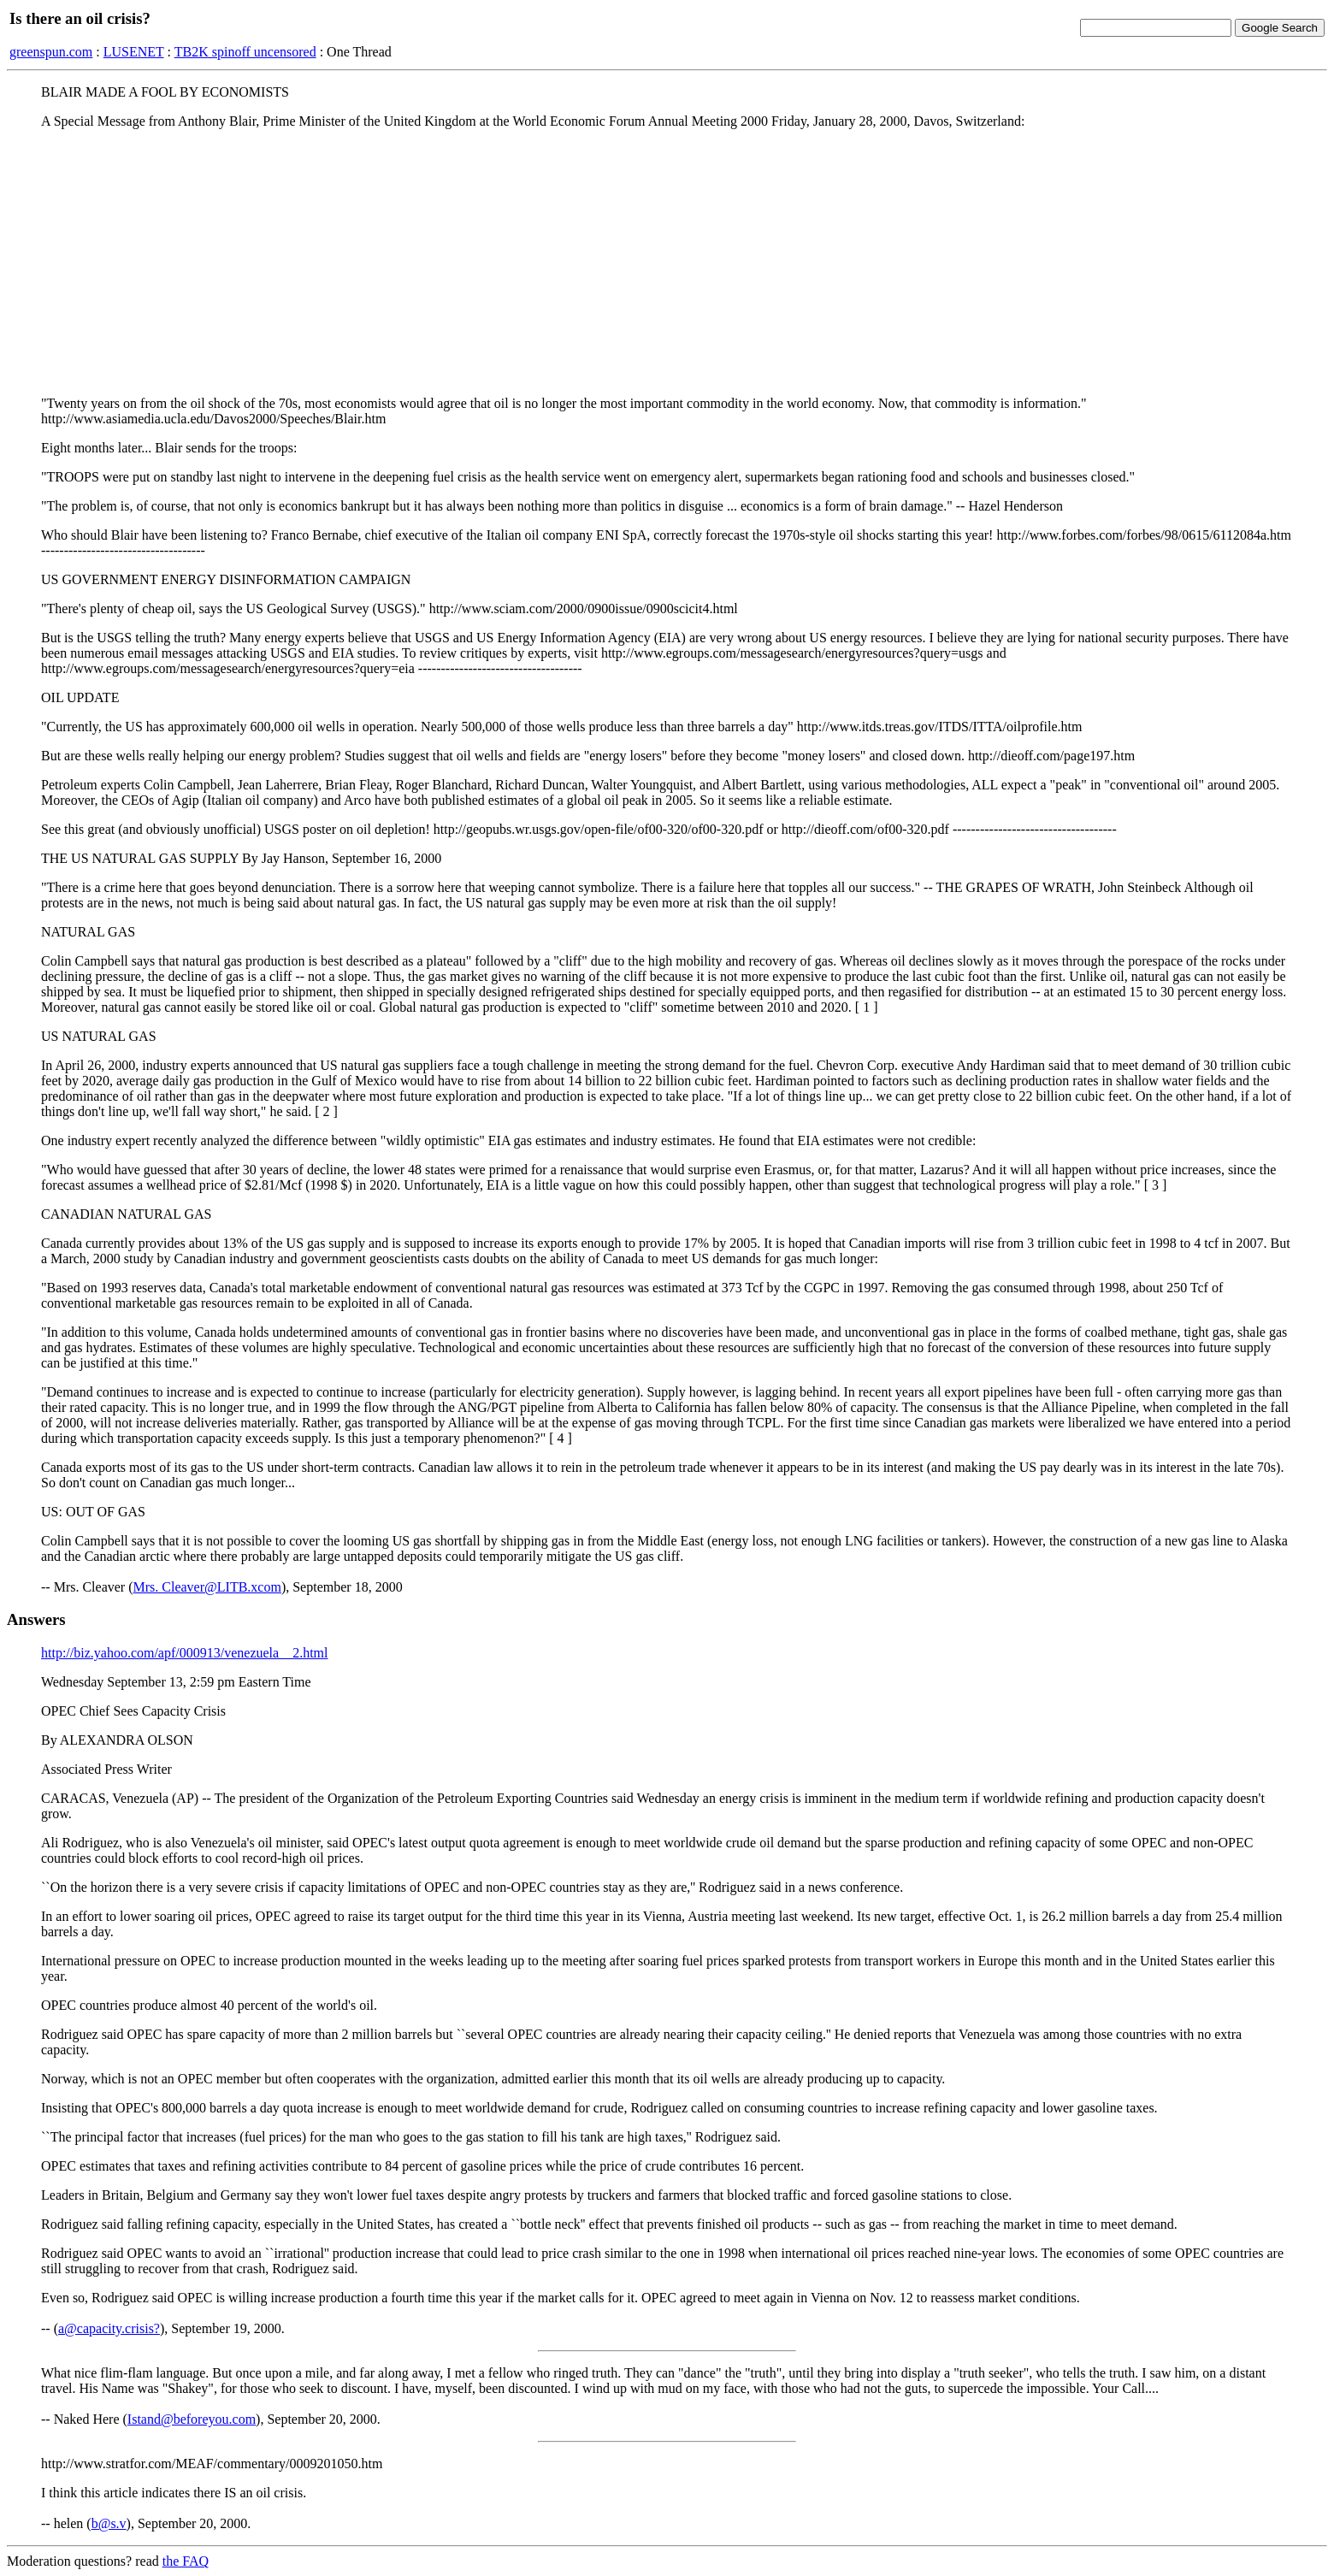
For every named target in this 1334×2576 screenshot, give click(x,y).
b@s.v (109, 2523)
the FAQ (185, 2561)
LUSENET (133, 51)
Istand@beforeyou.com (191, 2419)
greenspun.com (50, 51)
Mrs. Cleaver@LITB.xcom (207, 1587)
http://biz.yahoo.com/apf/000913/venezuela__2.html (184, 1652)
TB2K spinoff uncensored (245, 51)
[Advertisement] (667, 262)
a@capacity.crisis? (109, 2328)
